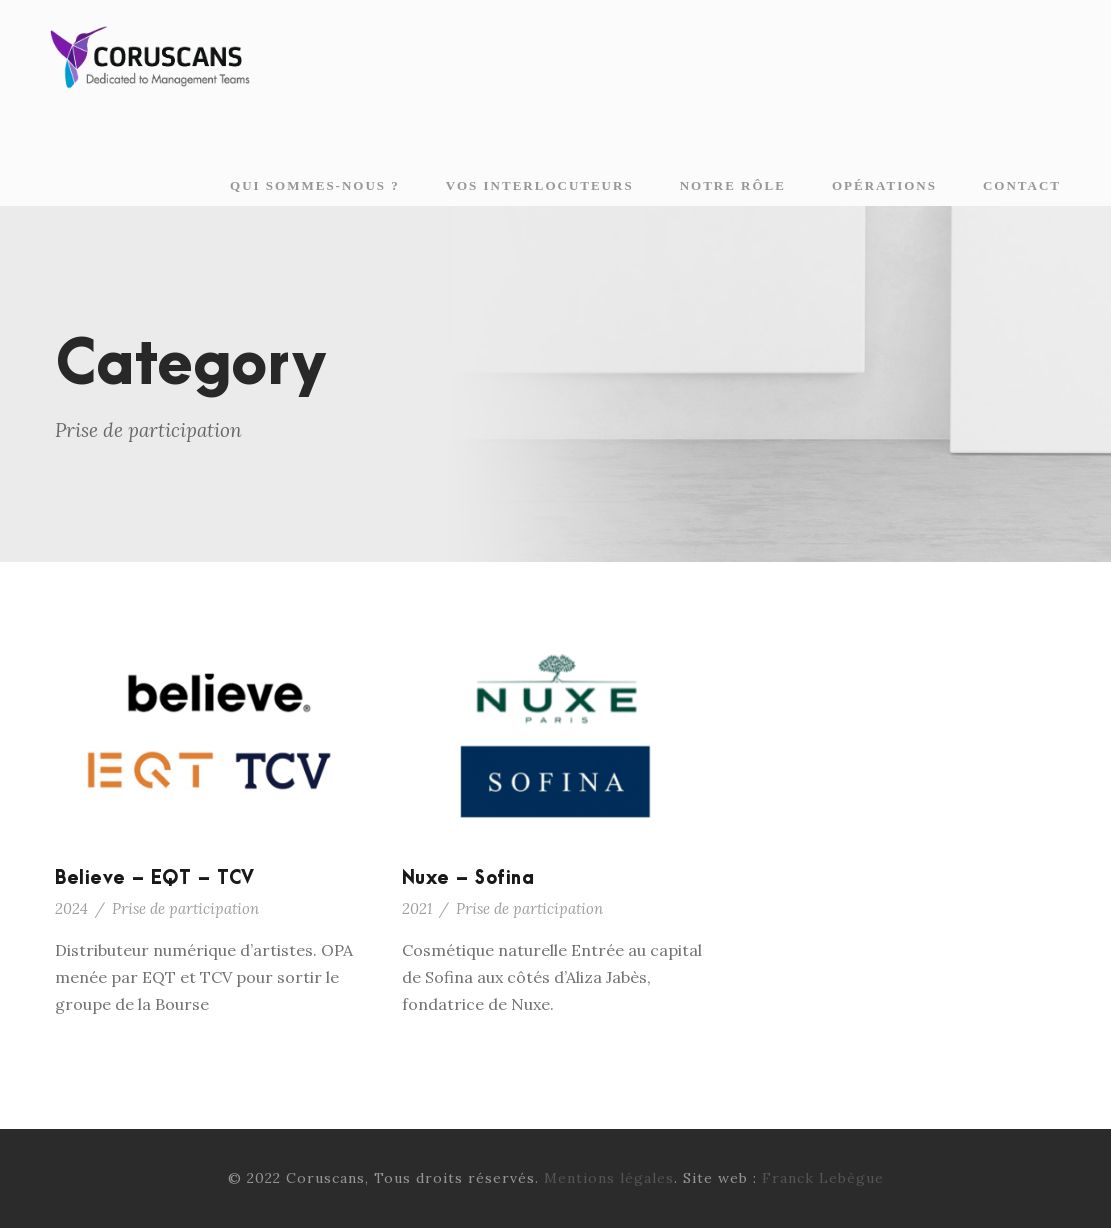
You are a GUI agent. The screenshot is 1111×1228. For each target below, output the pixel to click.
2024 (71, 908)
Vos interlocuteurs (540, 185)
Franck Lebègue (823, 1178)
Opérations (884, 185)
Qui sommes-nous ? (315, 185)
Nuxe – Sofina (468, 878)
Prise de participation (185, 908)
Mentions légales (609, 1178)
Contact (1022, 185)
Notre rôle (733, 185)
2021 (417, 908)
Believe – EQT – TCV (155, 878)
